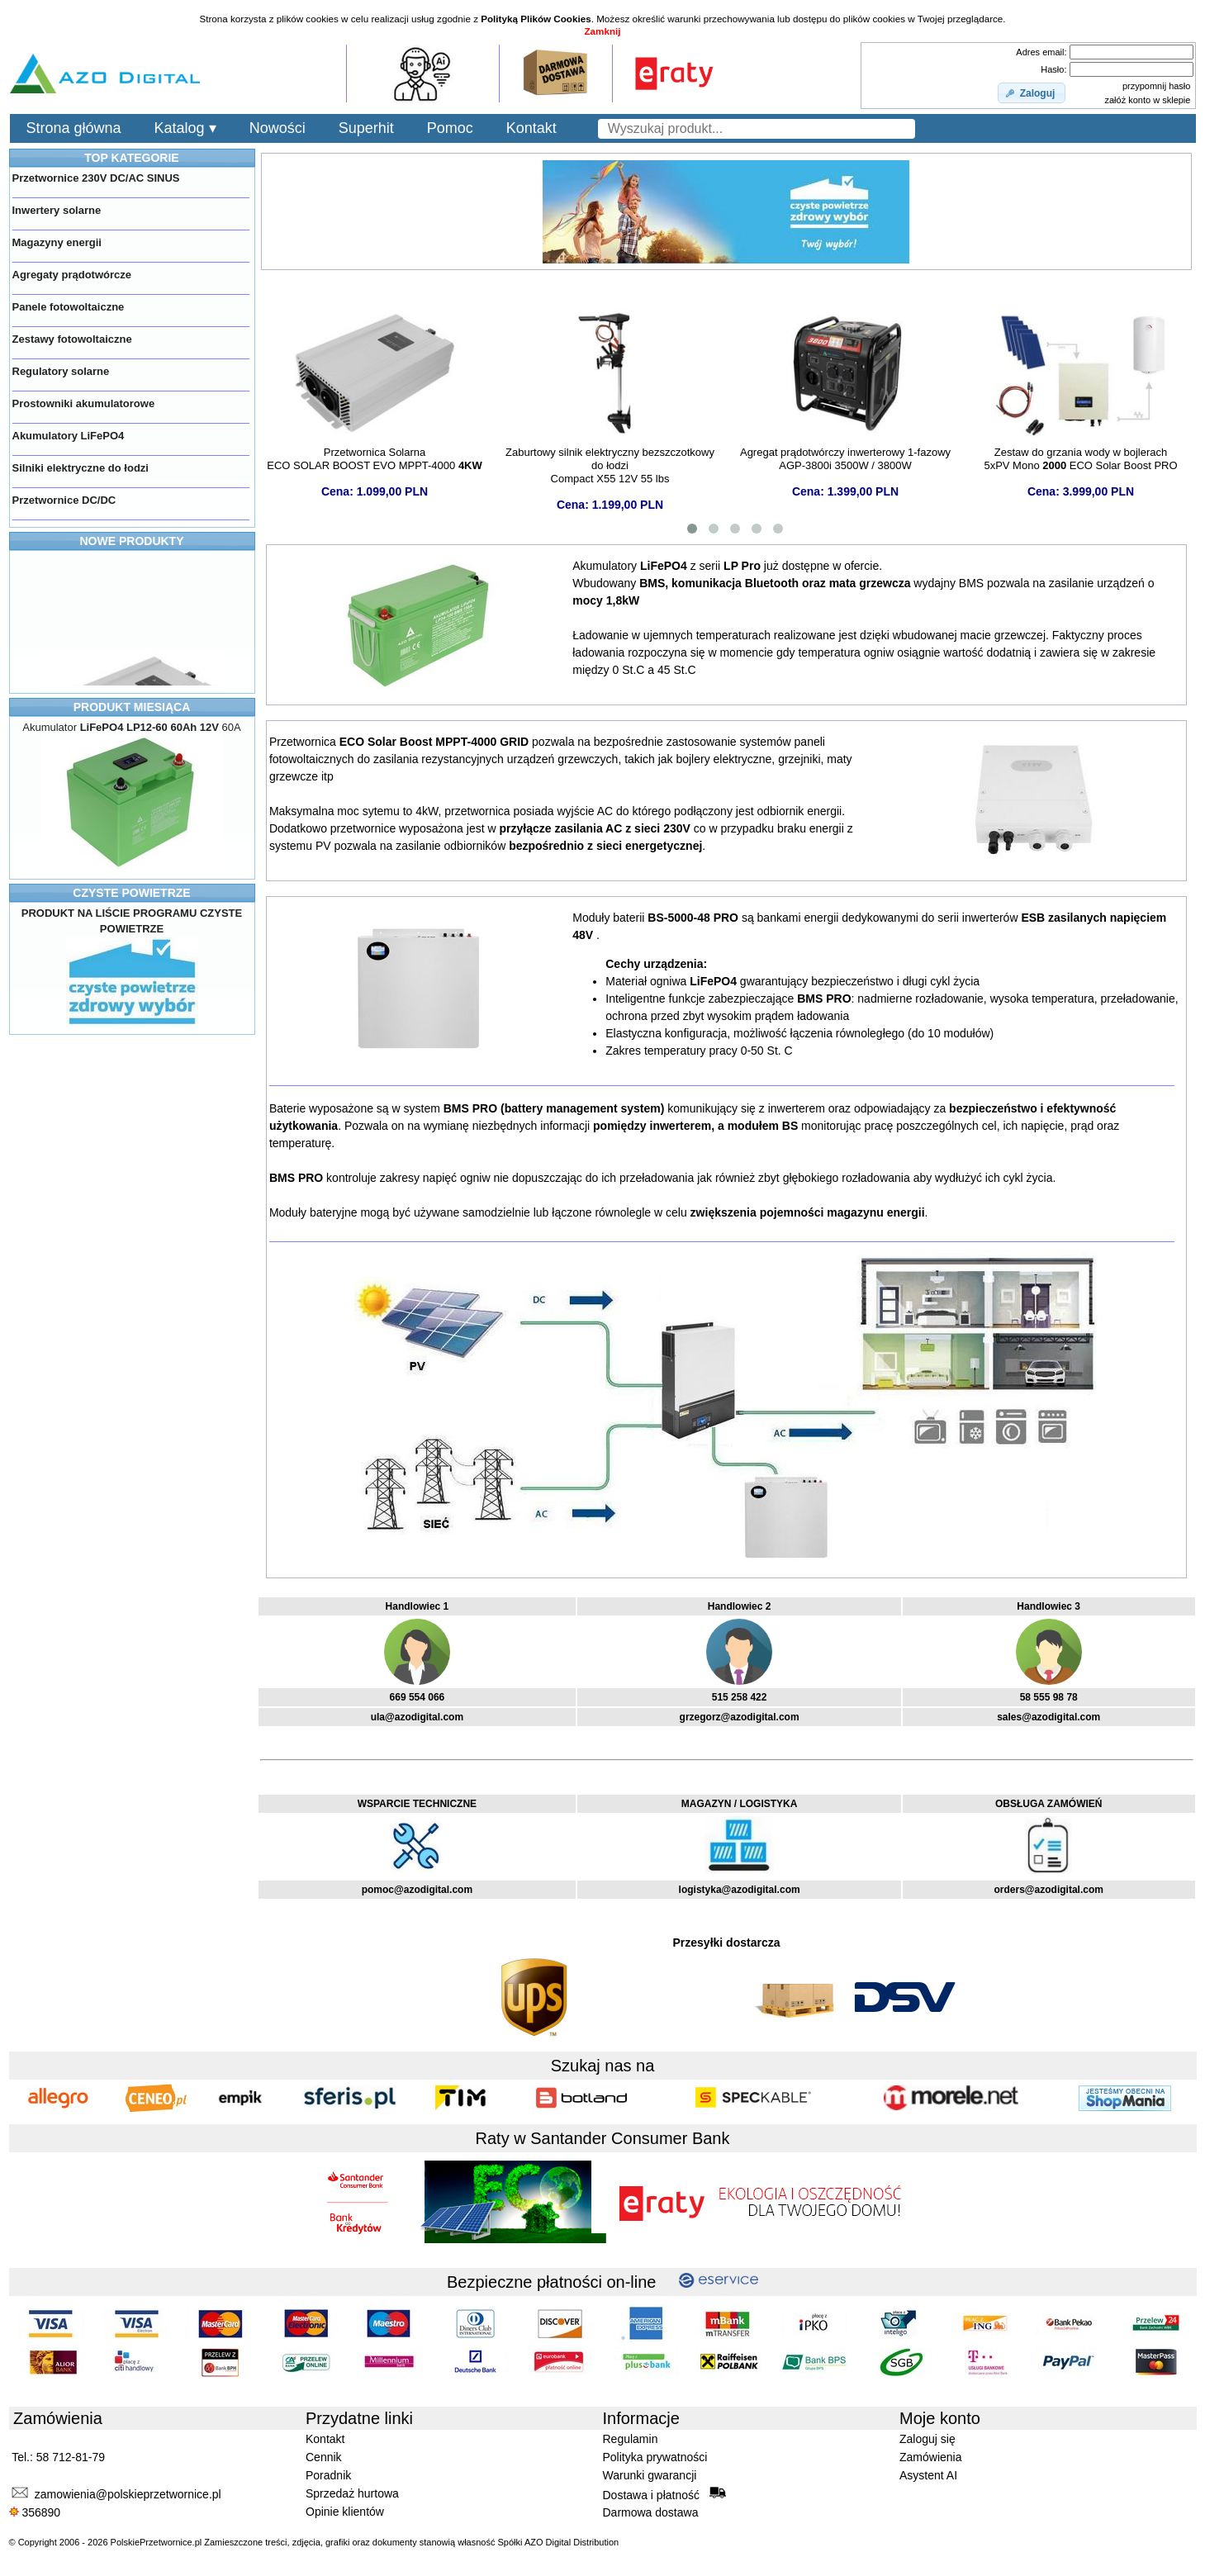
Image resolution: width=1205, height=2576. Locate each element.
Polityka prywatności (655, 2457)
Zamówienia (930, 2457)
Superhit (366, 128)
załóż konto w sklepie (1147, 100)
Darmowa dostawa (651, 2512)
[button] (1031, 93)
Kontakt (531, 128)
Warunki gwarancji (650, 2475)
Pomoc (450, 128)
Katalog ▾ (185, 128)
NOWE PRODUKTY (132, 541)
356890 (35, 2512)
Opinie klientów (345, 2511)
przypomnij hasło (1156, 86)
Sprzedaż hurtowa (352, 2493)
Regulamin (630, 2439)
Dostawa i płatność (664, 2494)
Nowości (277, 128)
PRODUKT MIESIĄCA (132, 707)
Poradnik (328, 2475)
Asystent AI (928, 2475)
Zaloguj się (927, 2439)
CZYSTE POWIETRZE (131, 892)
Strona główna (73, 128)
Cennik (324, 2457)
